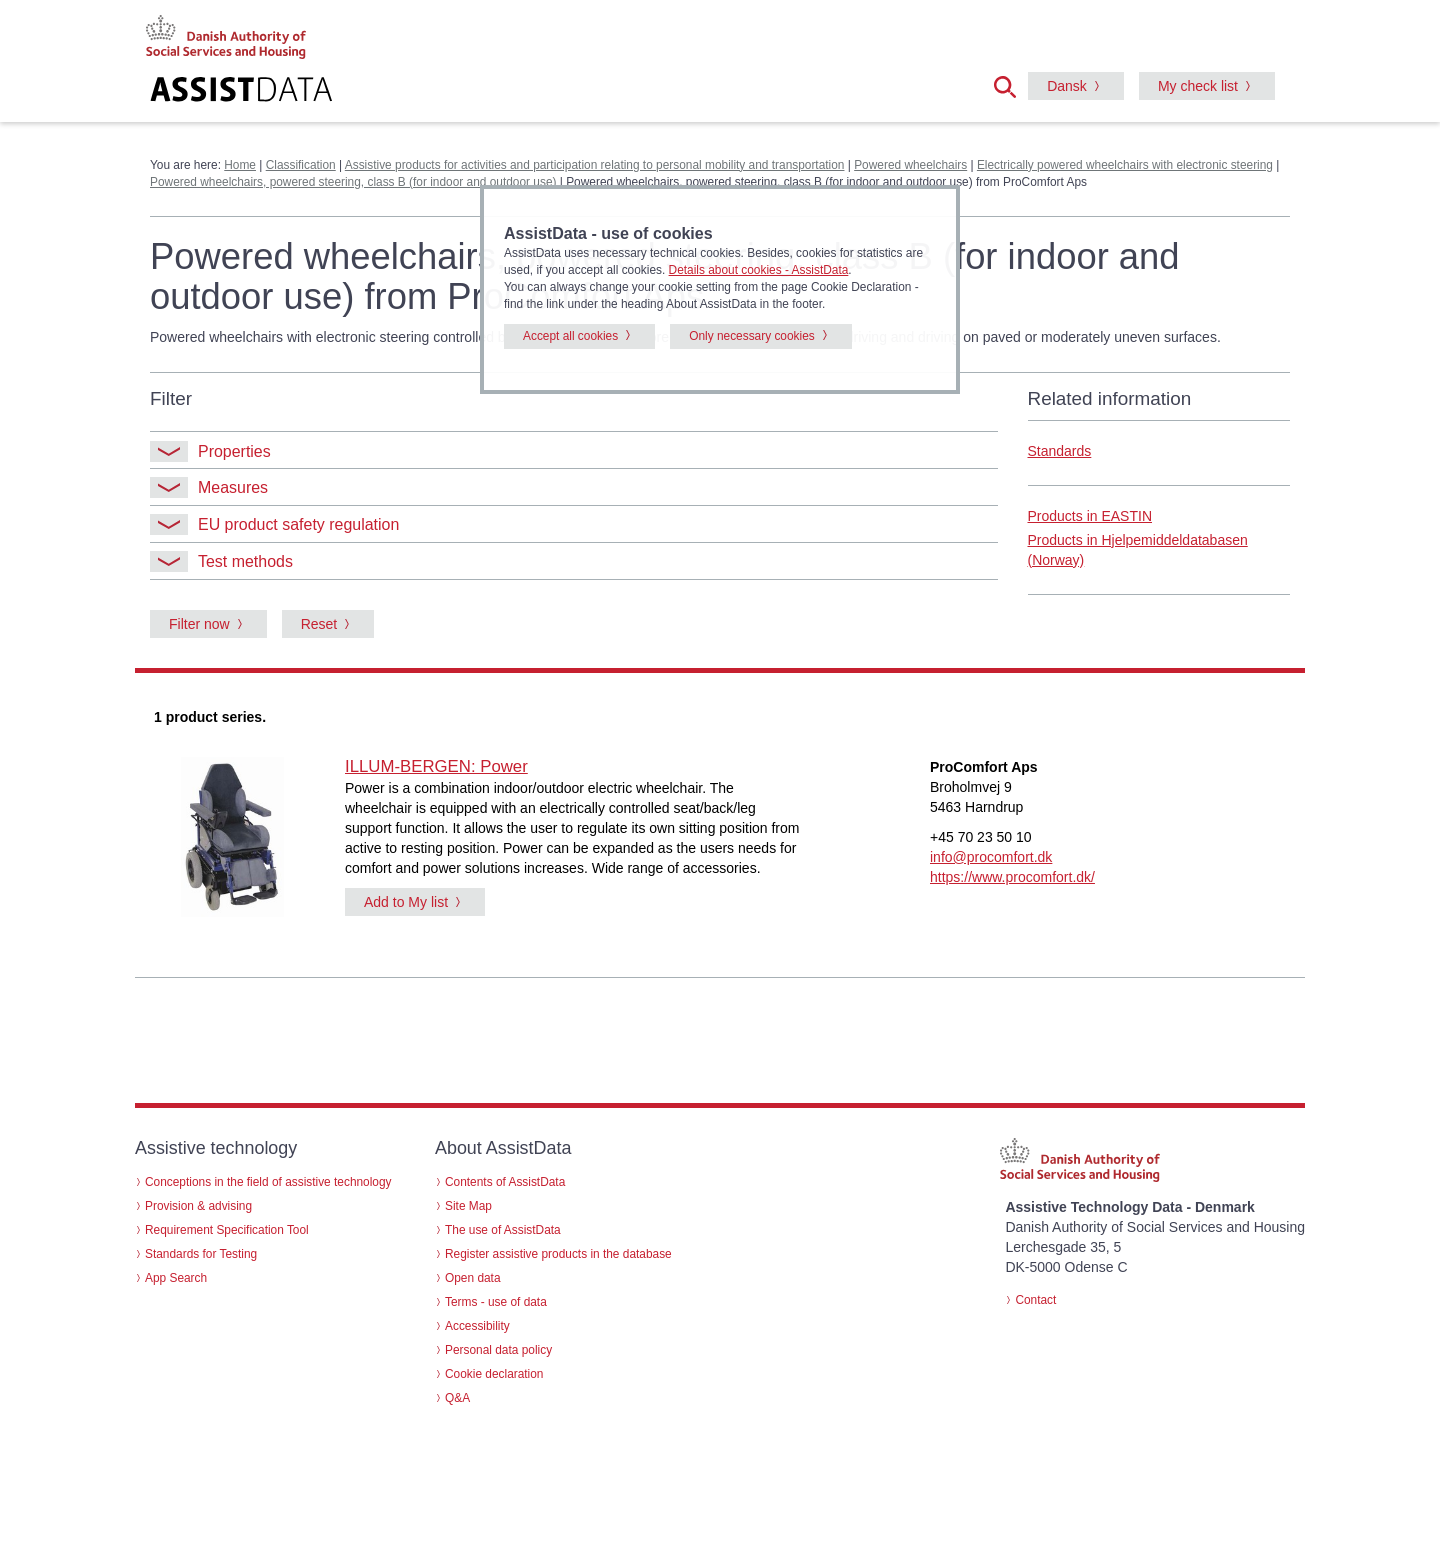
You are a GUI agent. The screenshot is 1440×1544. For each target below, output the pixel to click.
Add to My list (406, 902)
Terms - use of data (496, 1302)
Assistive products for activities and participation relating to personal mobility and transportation (595, 165)
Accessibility (477, 1326)
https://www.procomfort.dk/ (1012, 877)
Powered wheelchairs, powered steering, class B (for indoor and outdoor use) (353, 182)
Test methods (221, 561)
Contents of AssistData (505, 1182)
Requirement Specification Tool (227, 1230)
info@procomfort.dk (991, 857)
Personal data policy (498, 1350)
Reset (319, 624)
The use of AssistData (503, 1230)
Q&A (457, 1398)
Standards (1060, 451)
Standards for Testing (201, 1254)
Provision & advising (198, 1206)
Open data (473, 1278)
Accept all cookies (570, 336)
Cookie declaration (494, 1374)
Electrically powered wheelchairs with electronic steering (1125, 165)
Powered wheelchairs (910, 165)
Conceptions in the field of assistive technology (268, 1182)
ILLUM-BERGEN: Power (436, 766)
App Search (176, 1278)
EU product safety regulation (274, 524)
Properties (210, 451)
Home (240, 165)
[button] (1011, 85)
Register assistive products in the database (558, 1254)
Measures (209, 487)
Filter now (199, 624)
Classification (301, 165)
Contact (1035, 1300)
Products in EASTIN (1090, 516)
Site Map (468, 1206)
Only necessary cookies (752, 336)
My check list (1198, 86)
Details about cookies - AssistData (759, 270)
